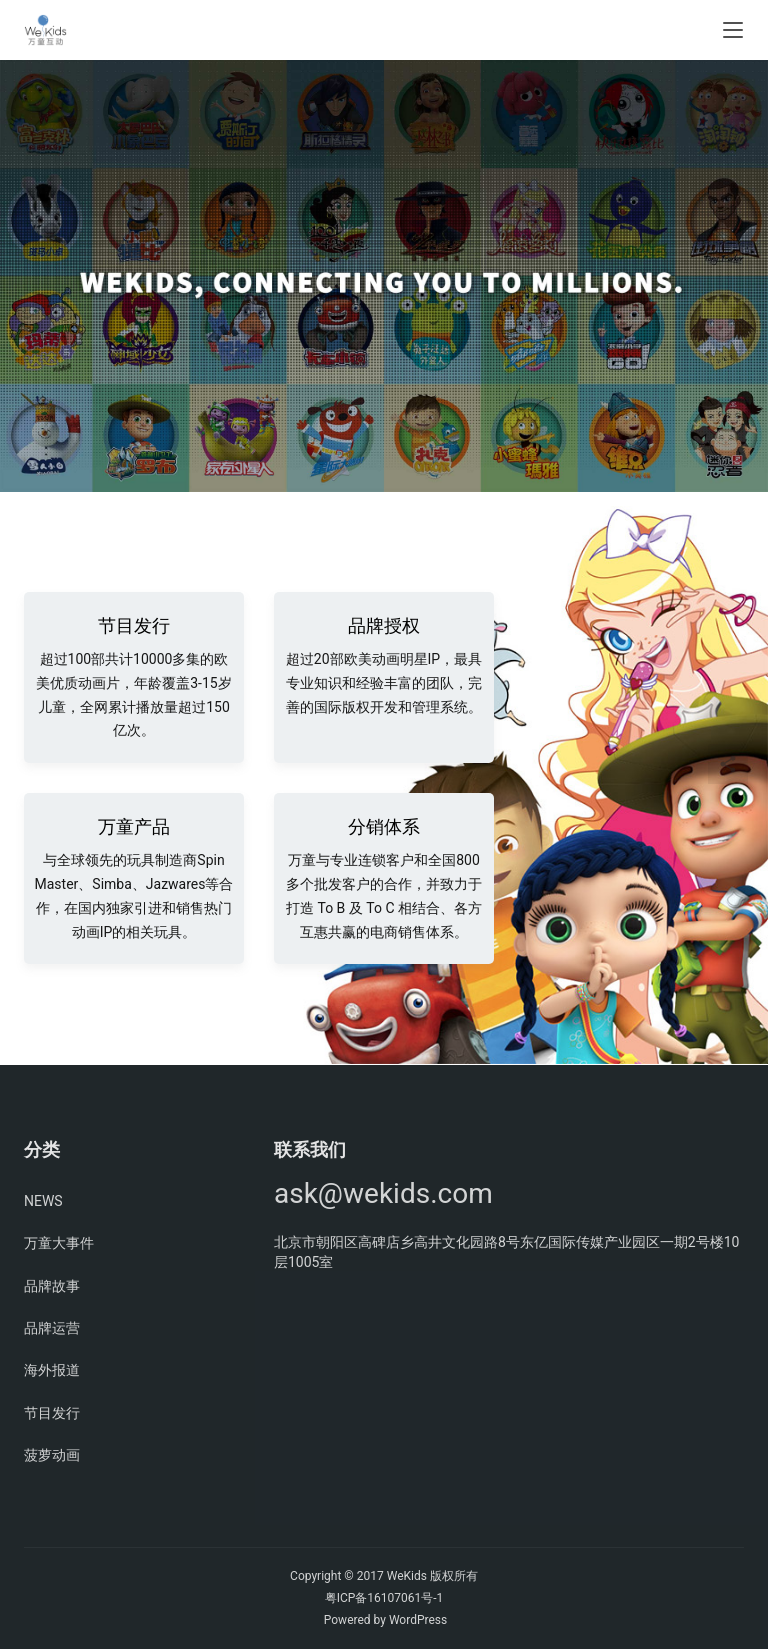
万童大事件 (59, 1243)
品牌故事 (52, 1286)
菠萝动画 (52, 1455)
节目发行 (52, 1413)
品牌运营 (52, 1328)
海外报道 (52, 1370)
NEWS (43, 1201)
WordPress (418, 1620)
